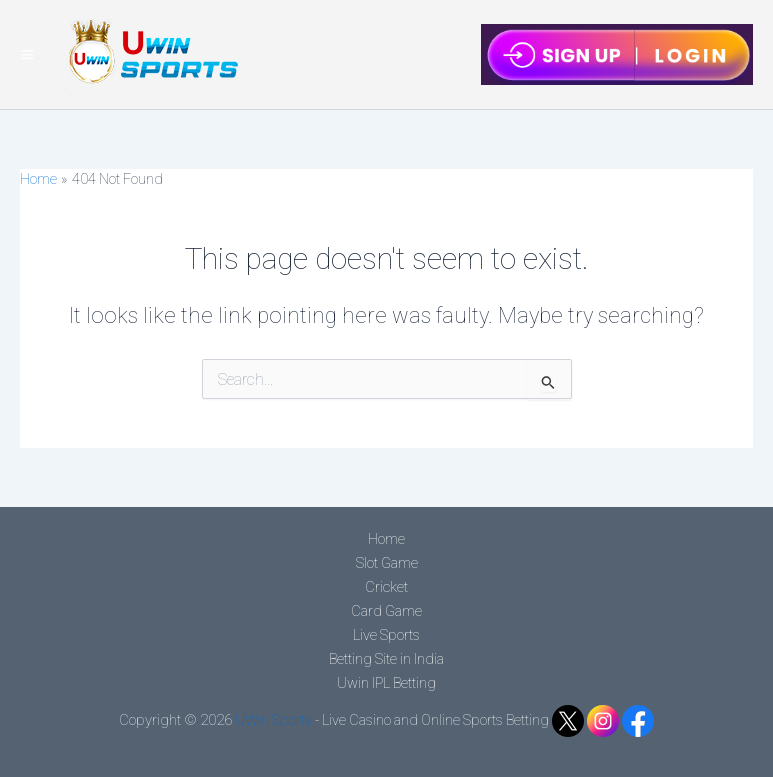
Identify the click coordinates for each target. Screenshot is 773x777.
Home (386, 539)
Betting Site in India (386, 659)
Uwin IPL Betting (386, 683)
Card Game (386, 611)
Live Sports (386, 635)
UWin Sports (273, 720)
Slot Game (387, 563)
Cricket (386, 587)
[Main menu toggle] (27, 54)
